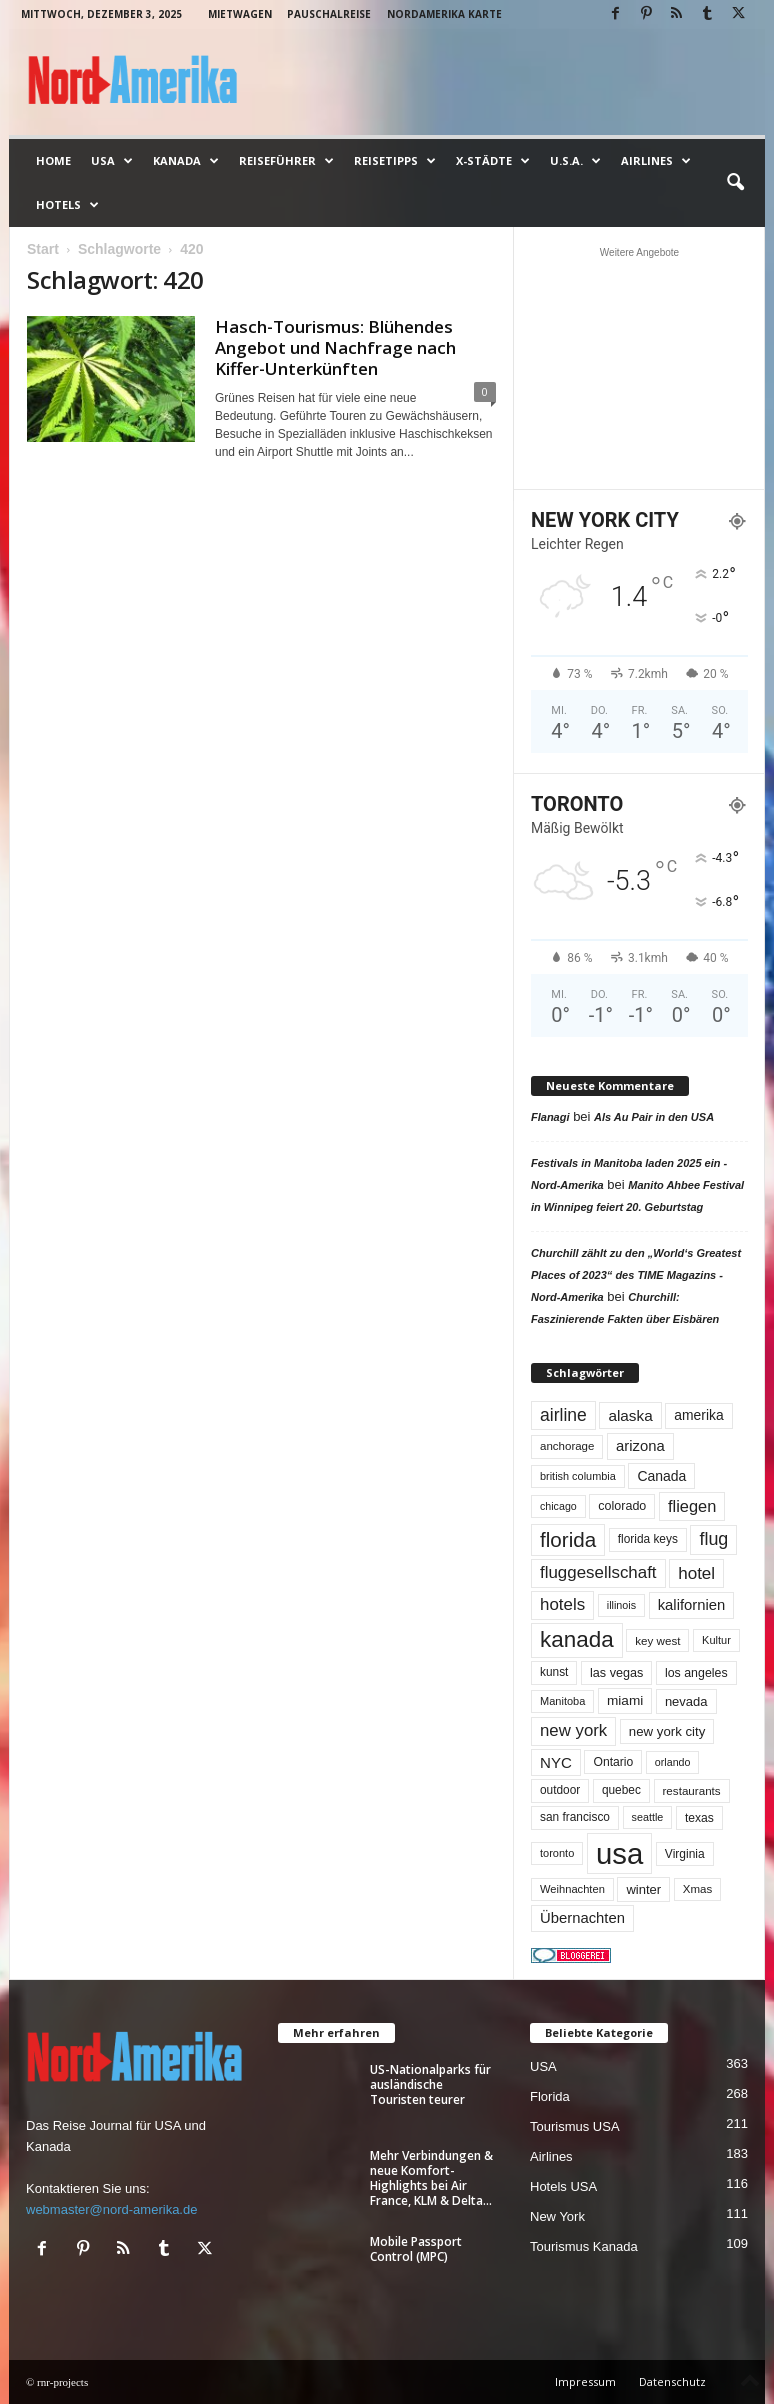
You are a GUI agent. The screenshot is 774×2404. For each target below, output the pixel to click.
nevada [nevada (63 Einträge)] (686, 1701)
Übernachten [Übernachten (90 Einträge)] (582, 1918)
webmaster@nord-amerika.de (111, 2209)
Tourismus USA (575, 2126)
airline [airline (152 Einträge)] (563, 1415)
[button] (735, 183)
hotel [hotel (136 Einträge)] (696, 1573)
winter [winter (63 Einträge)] (643, 1889)
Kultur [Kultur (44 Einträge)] (716, 1640)
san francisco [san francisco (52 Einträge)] (575, 1817)
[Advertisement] (640, 368)
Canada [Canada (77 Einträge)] (661, 1476)
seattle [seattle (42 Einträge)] (648, 1817)
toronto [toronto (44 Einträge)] (557, 1853)
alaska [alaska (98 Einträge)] (630, 1415)
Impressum (585, 2381)
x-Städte (493, 161)
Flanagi (550, 1117)
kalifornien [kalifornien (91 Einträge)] (692, 1605)
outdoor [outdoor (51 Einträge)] (560, 1790)
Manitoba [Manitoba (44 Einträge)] (562, 1701)
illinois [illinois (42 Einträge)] (621, 1605)
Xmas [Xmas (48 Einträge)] (697, 1889)
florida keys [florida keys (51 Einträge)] (648, 1539)
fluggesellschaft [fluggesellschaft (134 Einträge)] (598, 1572)
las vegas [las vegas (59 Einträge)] (616, 1673)
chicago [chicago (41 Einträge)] (558, 1506)
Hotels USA (563, 2186)
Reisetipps (395, 161)
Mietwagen (240, 14)
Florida (550, 2096)
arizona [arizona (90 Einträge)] (640, 1446)
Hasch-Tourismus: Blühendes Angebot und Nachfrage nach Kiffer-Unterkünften (335, 347)
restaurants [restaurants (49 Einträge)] (692, 1790)
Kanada (186, 161)
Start (43, 249)
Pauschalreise (329, 14)
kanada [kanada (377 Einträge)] (577, 1639)
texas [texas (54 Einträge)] (699, 1818)
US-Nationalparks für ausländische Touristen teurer (430, 2084)
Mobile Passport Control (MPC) (416, 2249)
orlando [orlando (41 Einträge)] (673, 1762)
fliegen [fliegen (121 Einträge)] (692, 1506)
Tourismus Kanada (584, 2246)
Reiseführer (286, 161)
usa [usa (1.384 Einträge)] (619, 1853)
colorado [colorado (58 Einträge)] (622, 1506)
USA (112, 161)
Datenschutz (672, 2381)
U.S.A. (575, 161)
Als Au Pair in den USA (654, 1117)
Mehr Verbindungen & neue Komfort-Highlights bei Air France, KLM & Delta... (431, 2178)
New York (557, 2216)
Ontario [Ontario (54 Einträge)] (613, 1762)
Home (53, 160)
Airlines (656, 161)
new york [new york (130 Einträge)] (573, 1730)
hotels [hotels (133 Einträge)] (562, 1604)
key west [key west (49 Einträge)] (657, 1640)
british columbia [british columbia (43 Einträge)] (578, 1476)
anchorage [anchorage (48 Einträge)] (567, 1446)
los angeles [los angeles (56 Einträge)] (696, 1673)
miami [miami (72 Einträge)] (625, 1700)
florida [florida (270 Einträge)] (568, 1539)
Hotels (67, 205)
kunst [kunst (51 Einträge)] (554, 1672)
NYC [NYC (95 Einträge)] (556, 1762)
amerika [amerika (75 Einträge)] (698, 1415)
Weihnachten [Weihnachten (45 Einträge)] (572, 1889)
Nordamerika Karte (444, 14)
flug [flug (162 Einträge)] (713, 1539)
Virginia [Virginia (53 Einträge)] (685, 1854)
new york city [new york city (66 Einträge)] (667, 1731)
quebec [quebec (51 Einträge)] (621, 1790)
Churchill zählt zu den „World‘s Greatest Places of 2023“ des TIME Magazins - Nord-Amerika (636, 1275)
